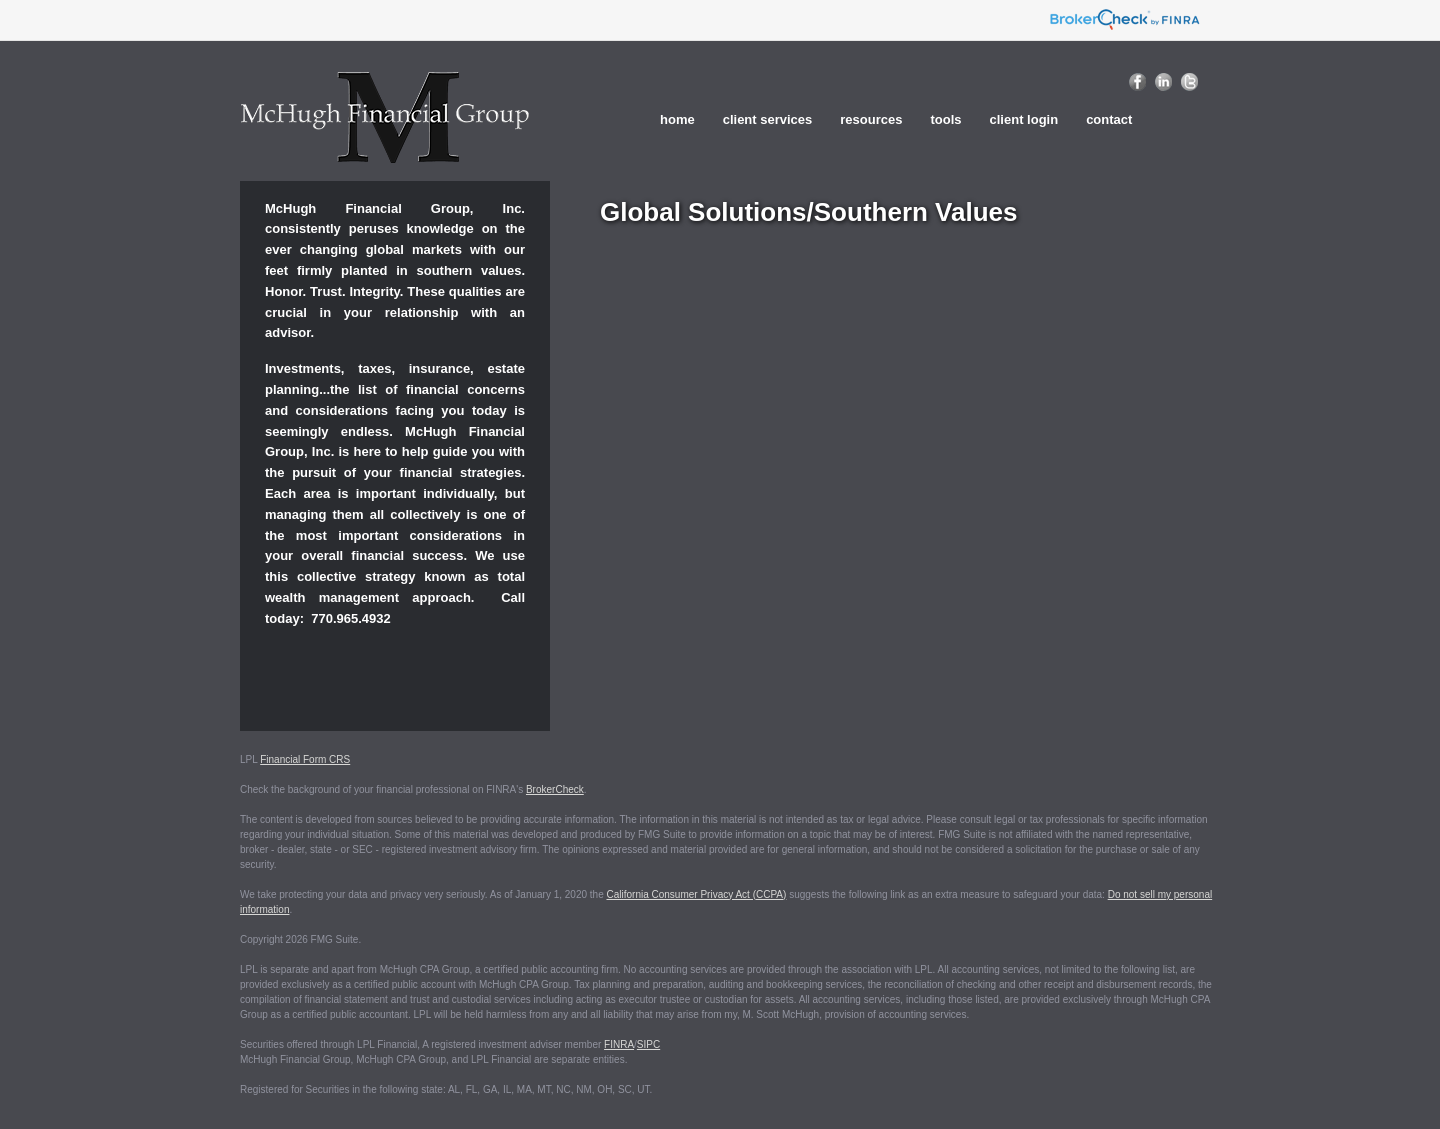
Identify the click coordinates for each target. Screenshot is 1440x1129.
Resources (871, 119)
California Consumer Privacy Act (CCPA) (697, 894)
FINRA (619, 1044)
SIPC (648, 1044)
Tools (945, 119)
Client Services (768, 119)
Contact (1109, 119)
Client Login (1024, 119)
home (677, 119)
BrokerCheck (555, 789)
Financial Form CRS (305, 759)
